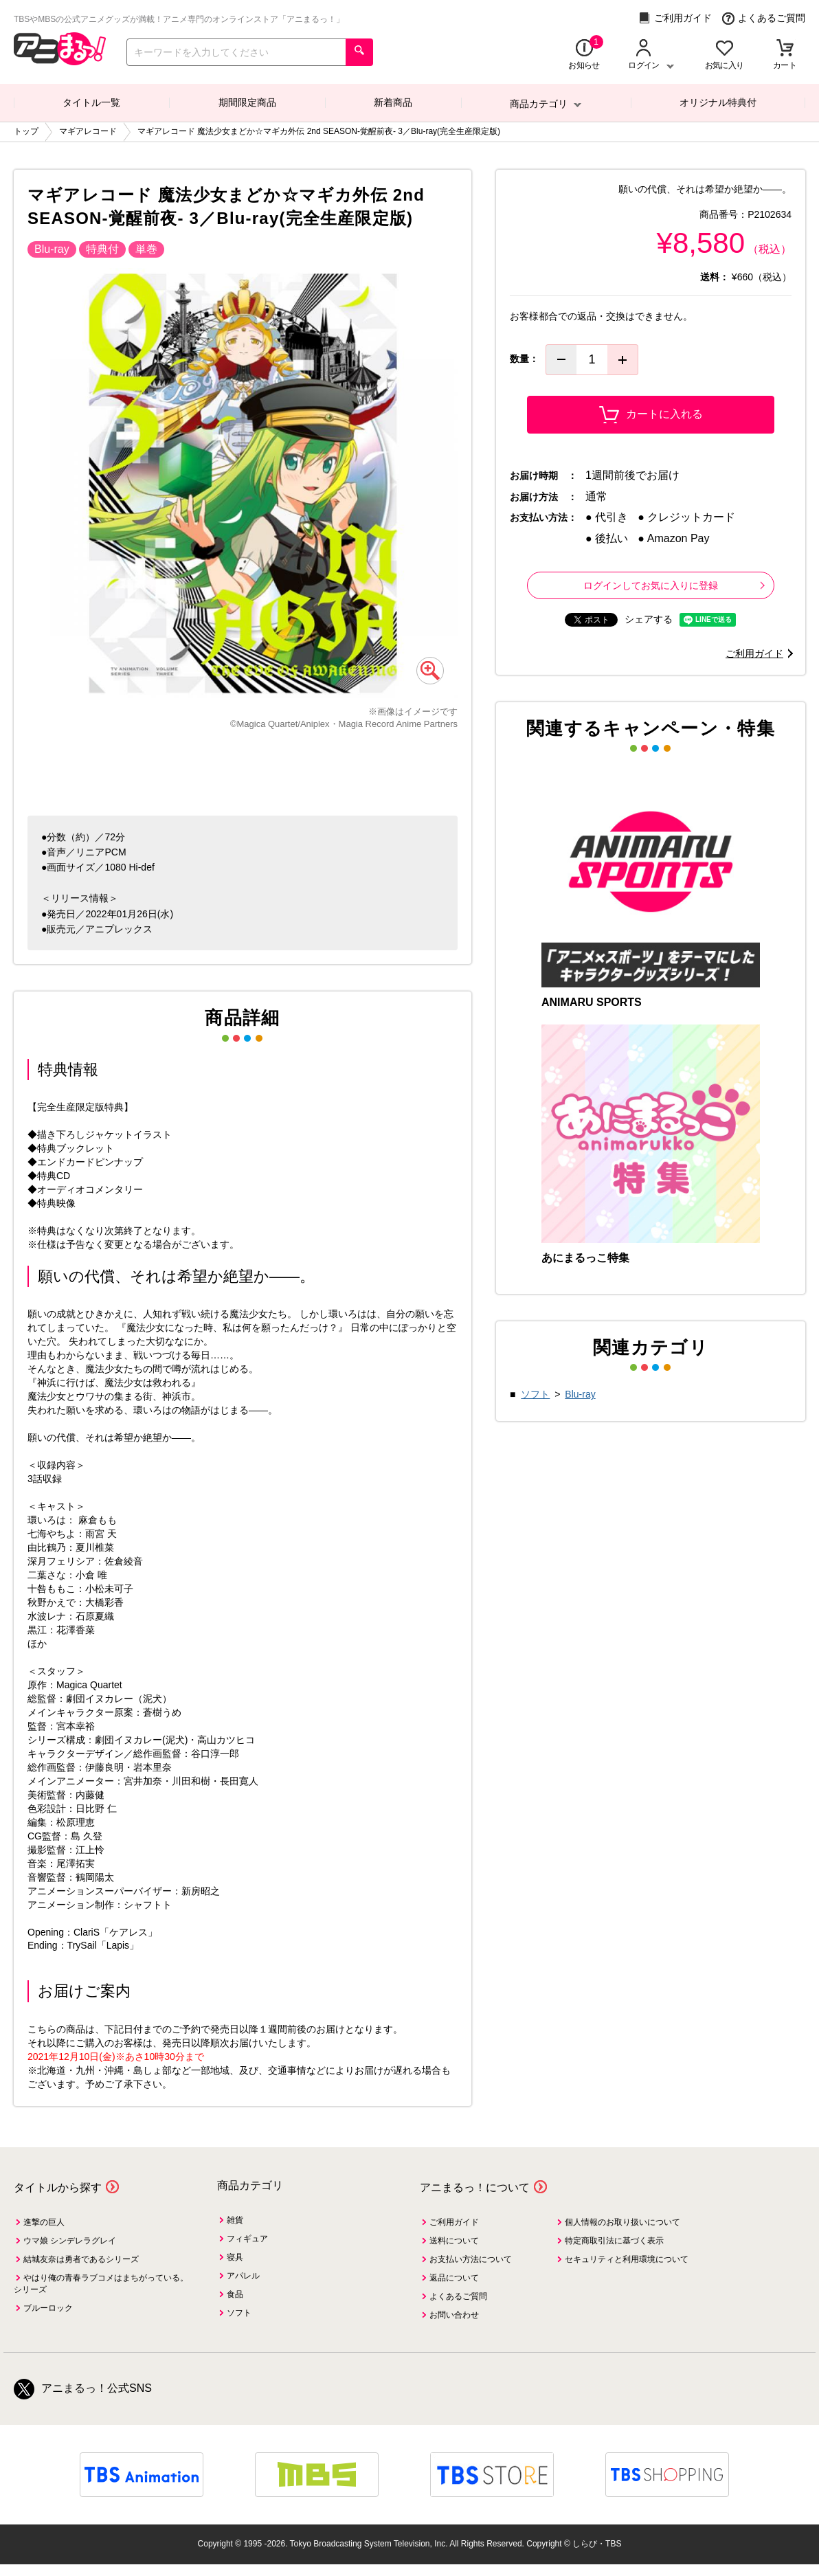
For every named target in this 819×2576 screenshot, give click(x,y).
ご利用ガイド (675, 18)
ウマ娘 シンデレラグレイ (69, 2240)
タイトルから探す (58, 2187)
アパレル (243, 2276)
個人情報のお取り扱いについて (622, 2222)
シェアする (649, 619)
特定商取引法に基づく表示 (614, 2240)
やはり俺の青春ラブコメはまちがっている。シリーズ (101, 2283)
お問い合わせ (454, 2315)
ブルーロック (48, 2308)
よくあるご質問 (763, 18)
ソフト (535, 1394)
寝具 (235, 2257)
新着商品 (393, 102)
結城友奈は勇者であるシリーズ (81, 2259)
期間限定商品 (247, 102)
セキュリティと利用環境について (626, 2259)
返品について (454, 2278)
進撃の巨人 (44, 2222)
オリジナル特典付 (718, 102)
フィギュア (247, 2238)
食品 (235, 2294)
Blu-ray (580, 1394)
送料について (454, 2240)
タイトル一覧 (91, 102)
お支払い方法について (470, 2259)
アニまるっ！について (475, 2187)
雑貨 (235, 2220)
